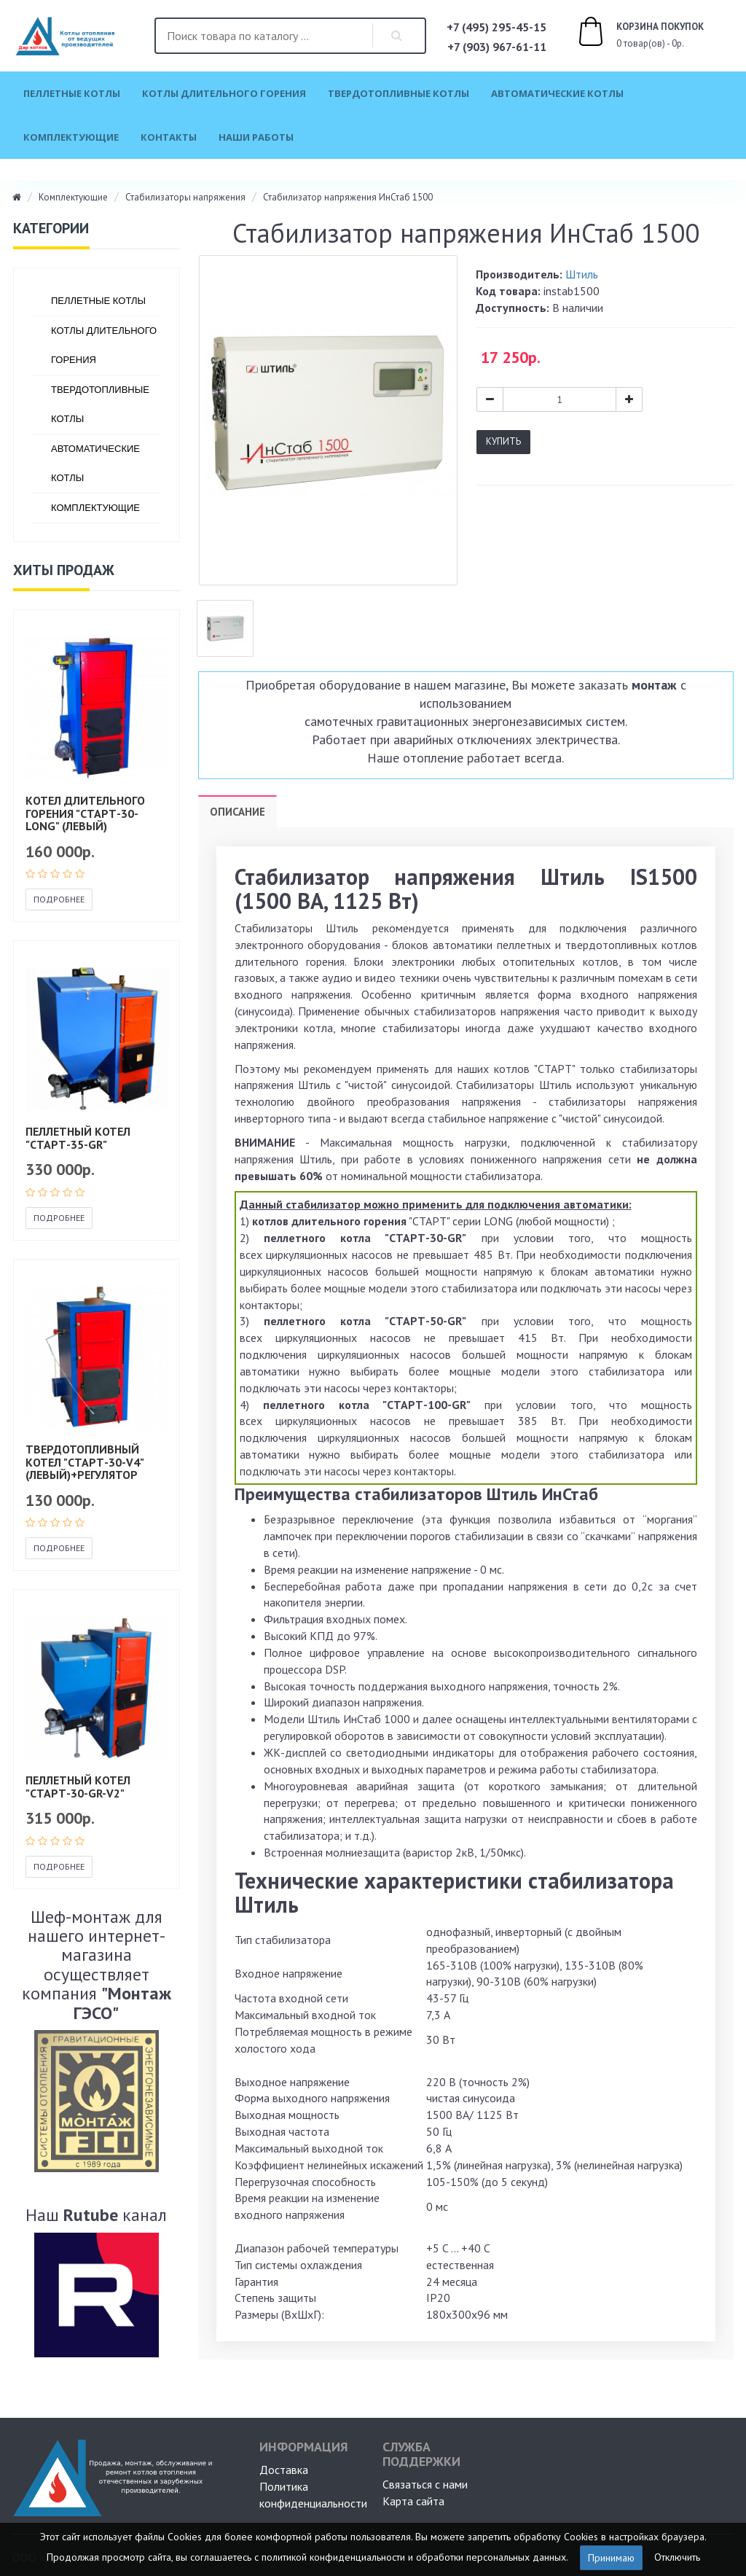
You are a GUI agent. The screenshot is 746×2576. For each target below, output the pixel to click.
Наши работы (256, 137)
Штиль (581, 274)
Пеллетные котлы (71, 93)
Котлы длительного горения (224, 93)
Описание (237, 812)
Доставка (283, 2469)
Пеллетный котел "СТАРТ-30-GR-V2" (77, 1786)
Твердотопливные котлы (398, 93)
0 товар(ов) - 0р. (624, 33)
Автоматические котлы (557, 93)
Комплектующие (71, 137)
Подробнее (59, 899)
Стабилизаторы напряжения (185, 197)
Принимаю (611, 2557)
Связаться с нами (425, 2484)
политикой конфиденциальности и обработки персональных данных (414, 2556)
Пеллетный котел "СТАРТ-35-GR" (77, 1138)
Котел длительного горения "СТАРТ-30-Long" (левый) (85, 813)
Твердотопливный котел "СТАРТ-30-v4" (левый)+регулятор (84, 1462)
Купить (503, 441)
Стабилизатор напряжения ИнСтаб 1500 (348, 197)
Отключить (677, 2556)
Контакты (169, 137)
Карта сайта (413, 2501)
